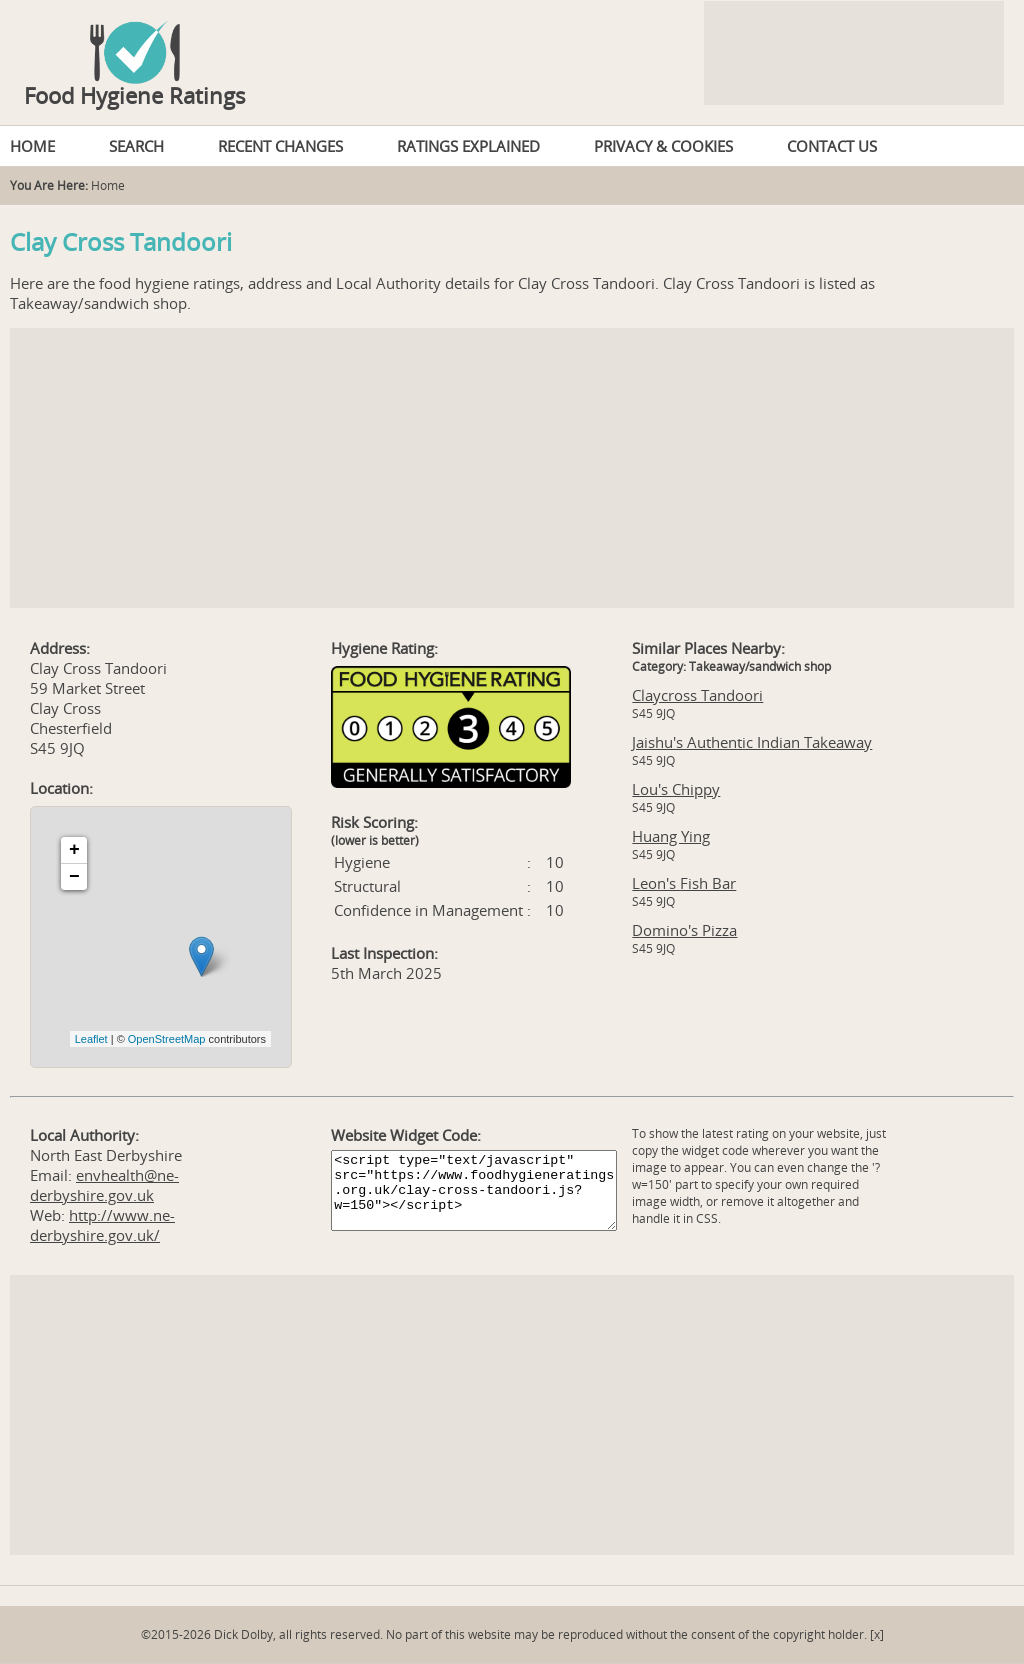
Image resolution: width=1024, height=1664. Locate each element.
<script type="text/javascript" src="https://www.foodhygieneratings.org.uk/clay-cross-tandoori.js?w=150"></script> (474, 1190)
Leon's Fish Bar (684, 883)
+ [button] (74, 850)
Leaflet (91, 1039)
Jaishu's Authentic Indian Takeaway (752, 742)
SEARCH (136, 146)
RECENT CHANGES (280, 146)
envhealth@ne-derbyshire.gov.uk (104, 1185)
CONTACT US (832, 146)
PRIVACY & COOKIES (663, 146)
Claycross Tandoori (697, 695)
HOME (32, 146)
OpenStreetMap (167, 1039)
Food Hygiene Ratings (135, 95)
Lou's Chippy (676, 789)
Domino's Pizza (684, 930)
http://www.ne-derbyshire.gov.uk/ (102, 1225)
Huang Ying (671, 836)
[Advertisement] (512, 468)
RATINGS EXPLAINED (468, 146)
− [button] (74, 877)
